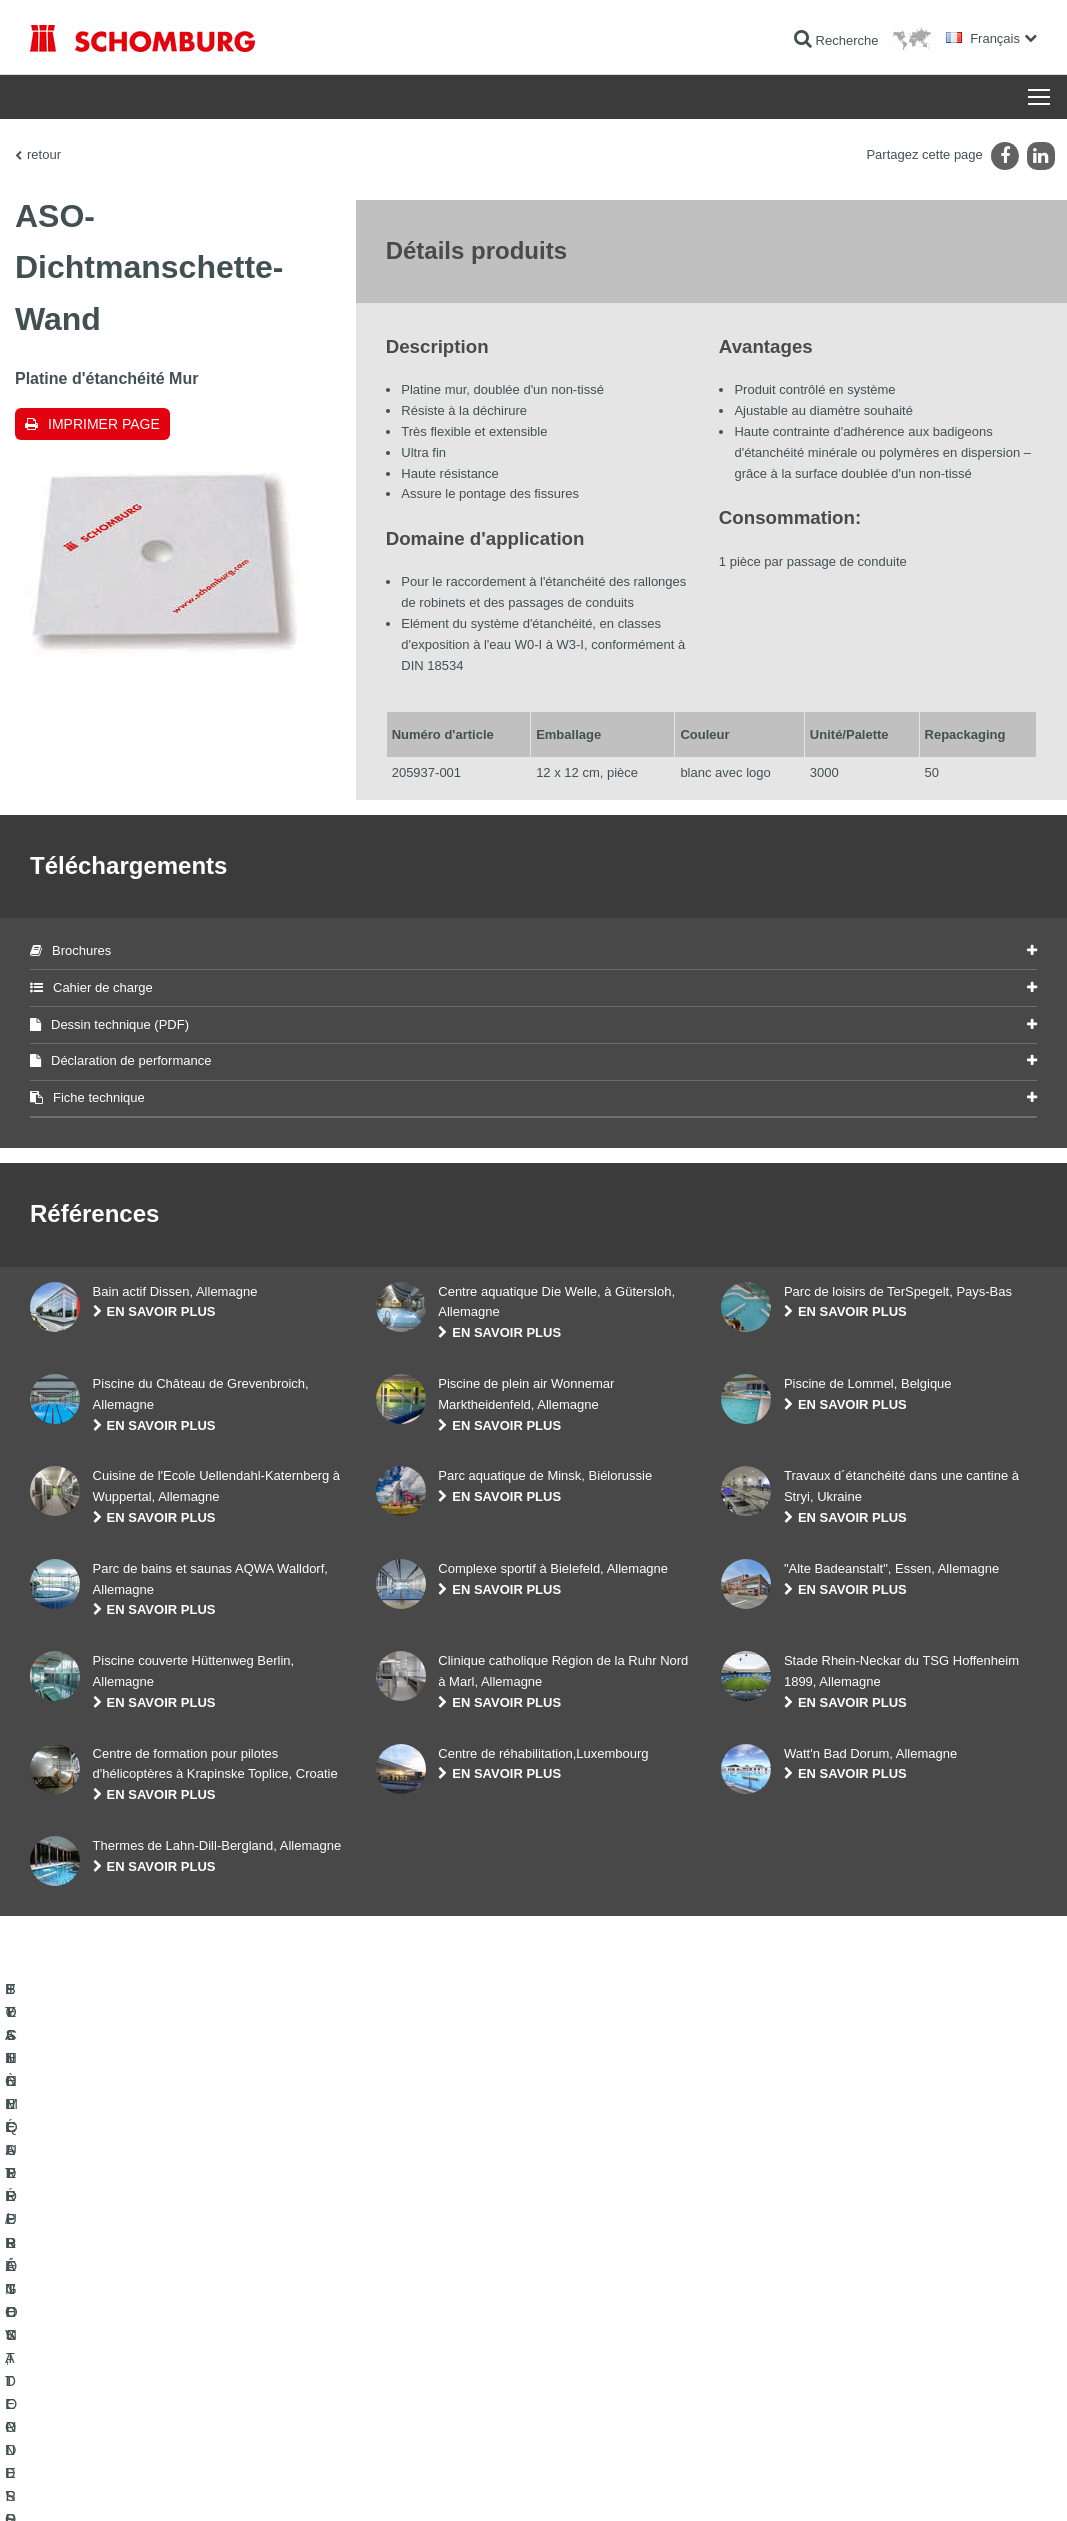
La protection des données (209, 2482)
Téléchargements (422, 2317)
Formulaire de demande (439, 2347)
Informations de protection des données (371, 2482)
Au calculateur (414, 2287)
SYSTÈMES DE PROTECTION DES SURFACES (161, 2377)
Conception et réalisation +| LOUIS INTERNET (943, 2482)
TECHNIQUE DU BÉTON (98, 2407)
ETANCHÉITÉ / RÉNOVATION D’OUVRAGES (152, 2287)
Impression (112, 2482)
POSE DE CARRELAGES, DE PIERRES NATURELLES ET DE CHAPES (179, 2332)
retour (44, 154)
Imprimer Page (104, 424)
